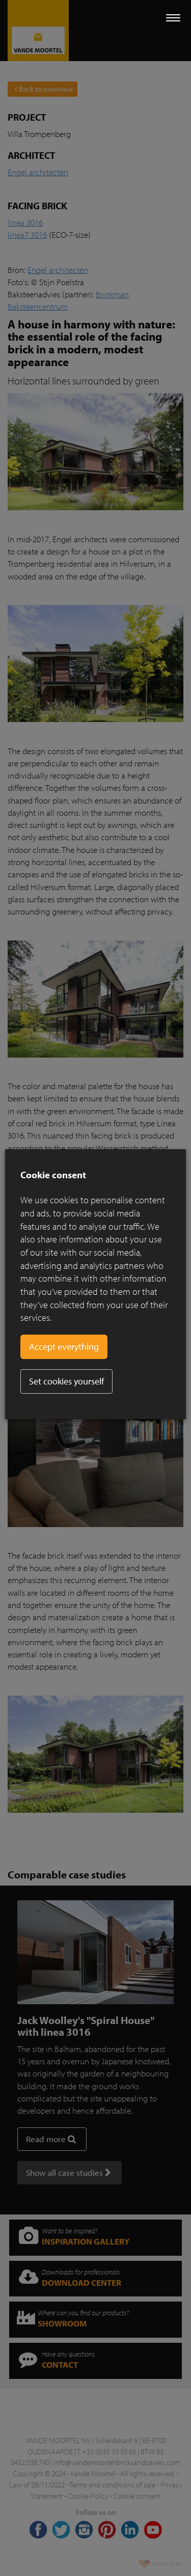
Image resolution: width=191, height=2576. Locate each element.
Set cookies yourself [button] (66, 1381)
